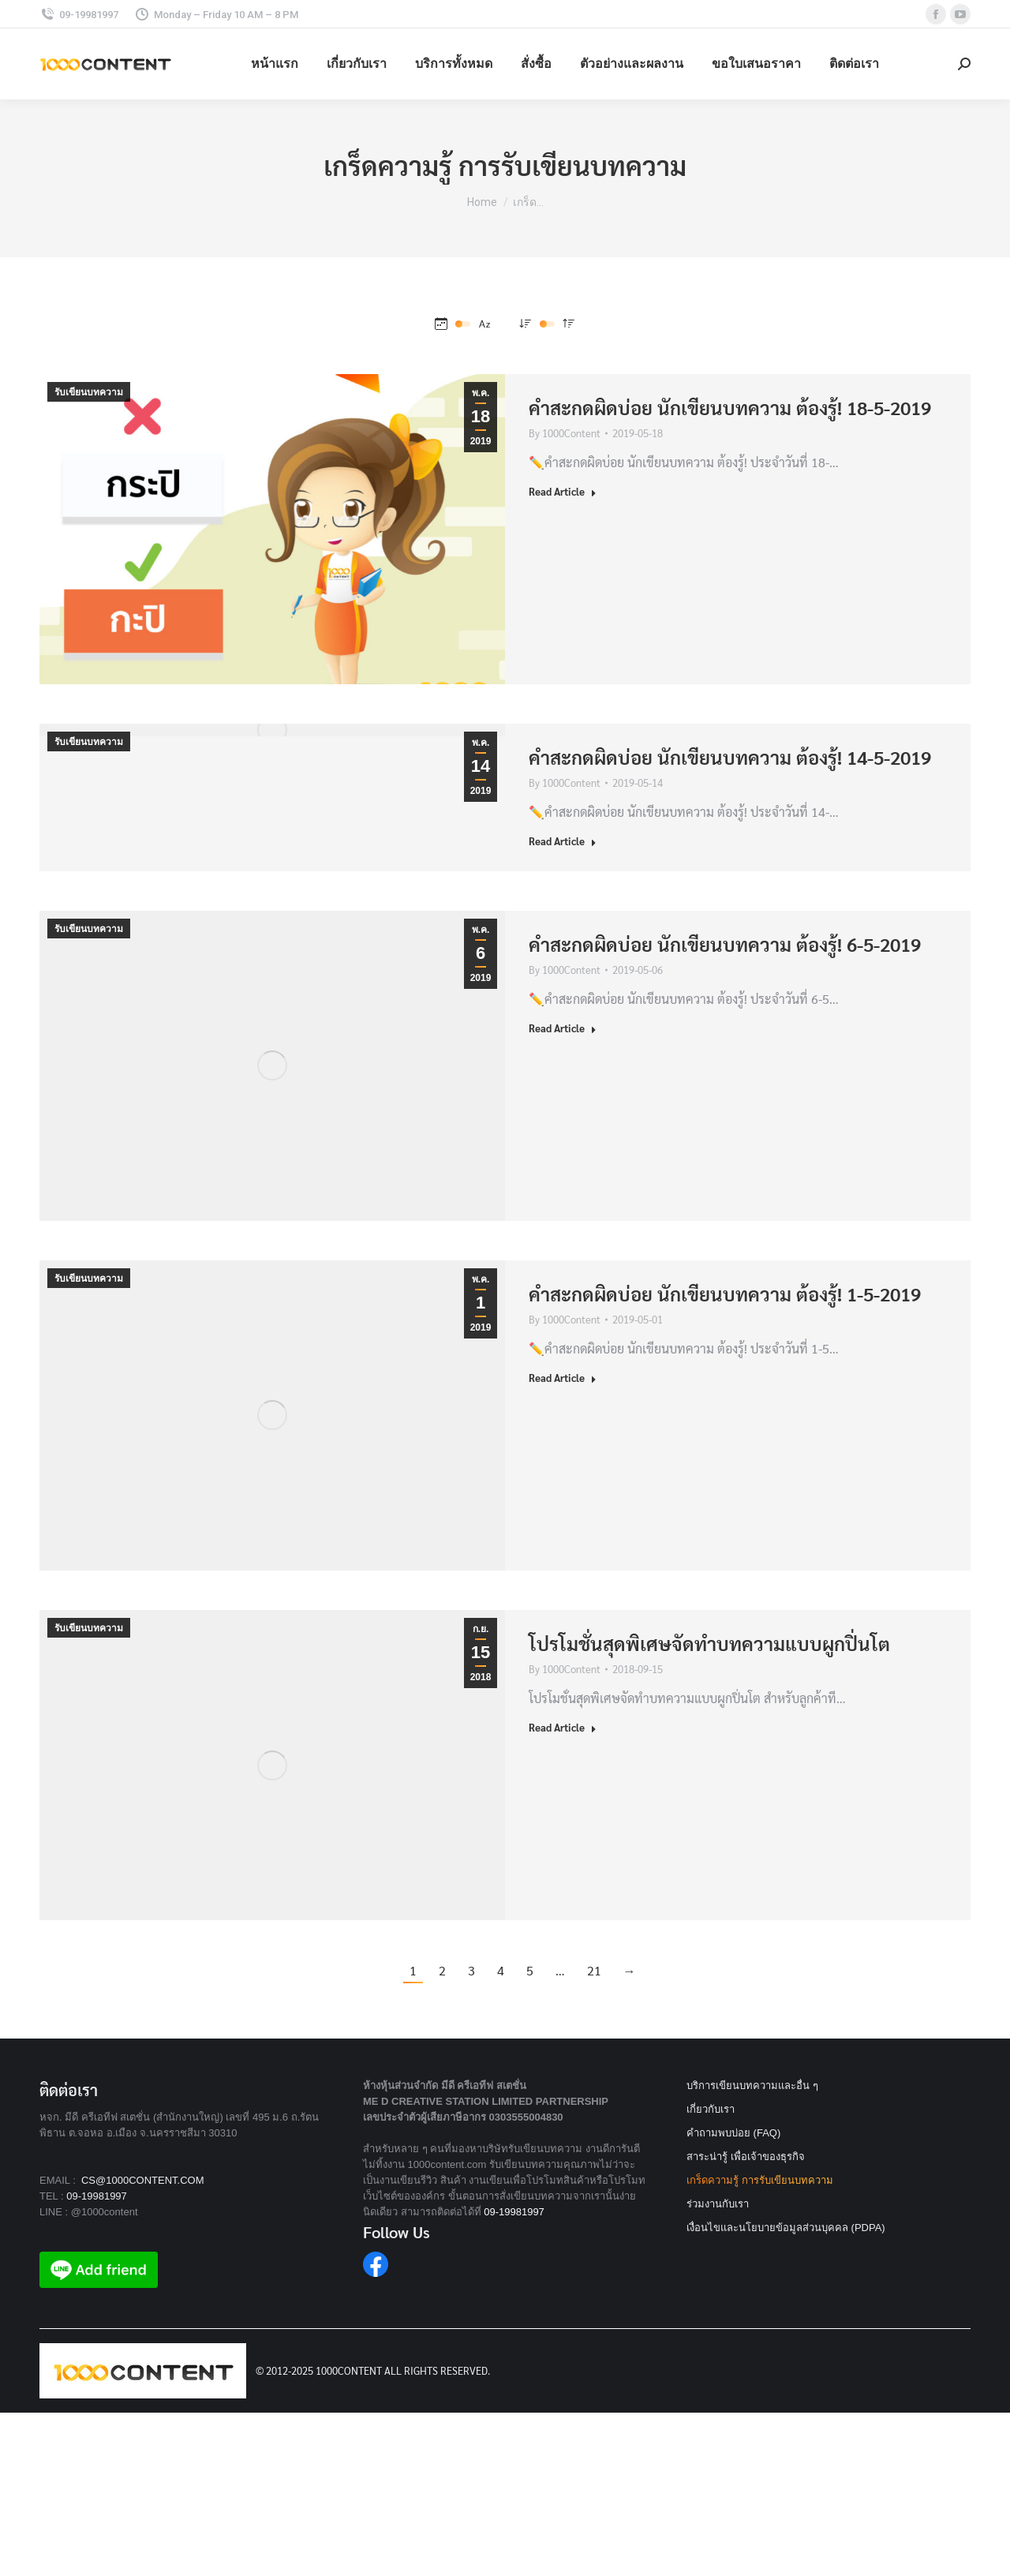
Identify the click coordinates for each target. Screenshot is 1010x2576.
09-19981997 (96, 2196)
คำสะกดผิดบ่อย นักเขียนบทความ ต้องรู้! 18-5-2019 (730, 407)
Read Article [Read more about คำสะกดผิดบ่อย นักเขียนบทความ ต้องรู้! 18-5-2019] (563, 491)
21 (594, 1970)
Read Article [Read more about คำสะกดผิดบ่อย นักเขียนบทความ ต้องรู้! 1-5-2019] (563, 1377)
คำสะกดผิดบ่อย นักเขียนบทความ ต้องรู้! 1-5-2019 (725, 1293)
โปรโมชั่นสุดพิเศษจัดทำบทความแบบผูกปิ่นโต (709, 1643)
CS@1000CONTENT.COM (142, 2180)
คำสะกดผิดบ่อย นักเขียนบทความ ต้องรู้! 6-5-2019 (725, 944)
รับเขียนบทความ (88, 392)
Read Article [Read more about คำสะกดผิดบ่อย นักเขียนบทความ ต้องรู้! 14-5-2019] (563, 841)
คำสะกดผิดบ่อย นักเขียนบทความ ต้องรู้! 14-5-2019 (730, 756)
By (564, 433)
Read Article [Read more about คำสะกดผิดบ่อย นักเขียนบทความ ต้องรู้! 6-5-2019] (563, 1028)
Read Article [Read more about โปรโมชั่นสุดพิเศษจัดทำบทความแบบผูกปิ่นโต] (563, 1727)
